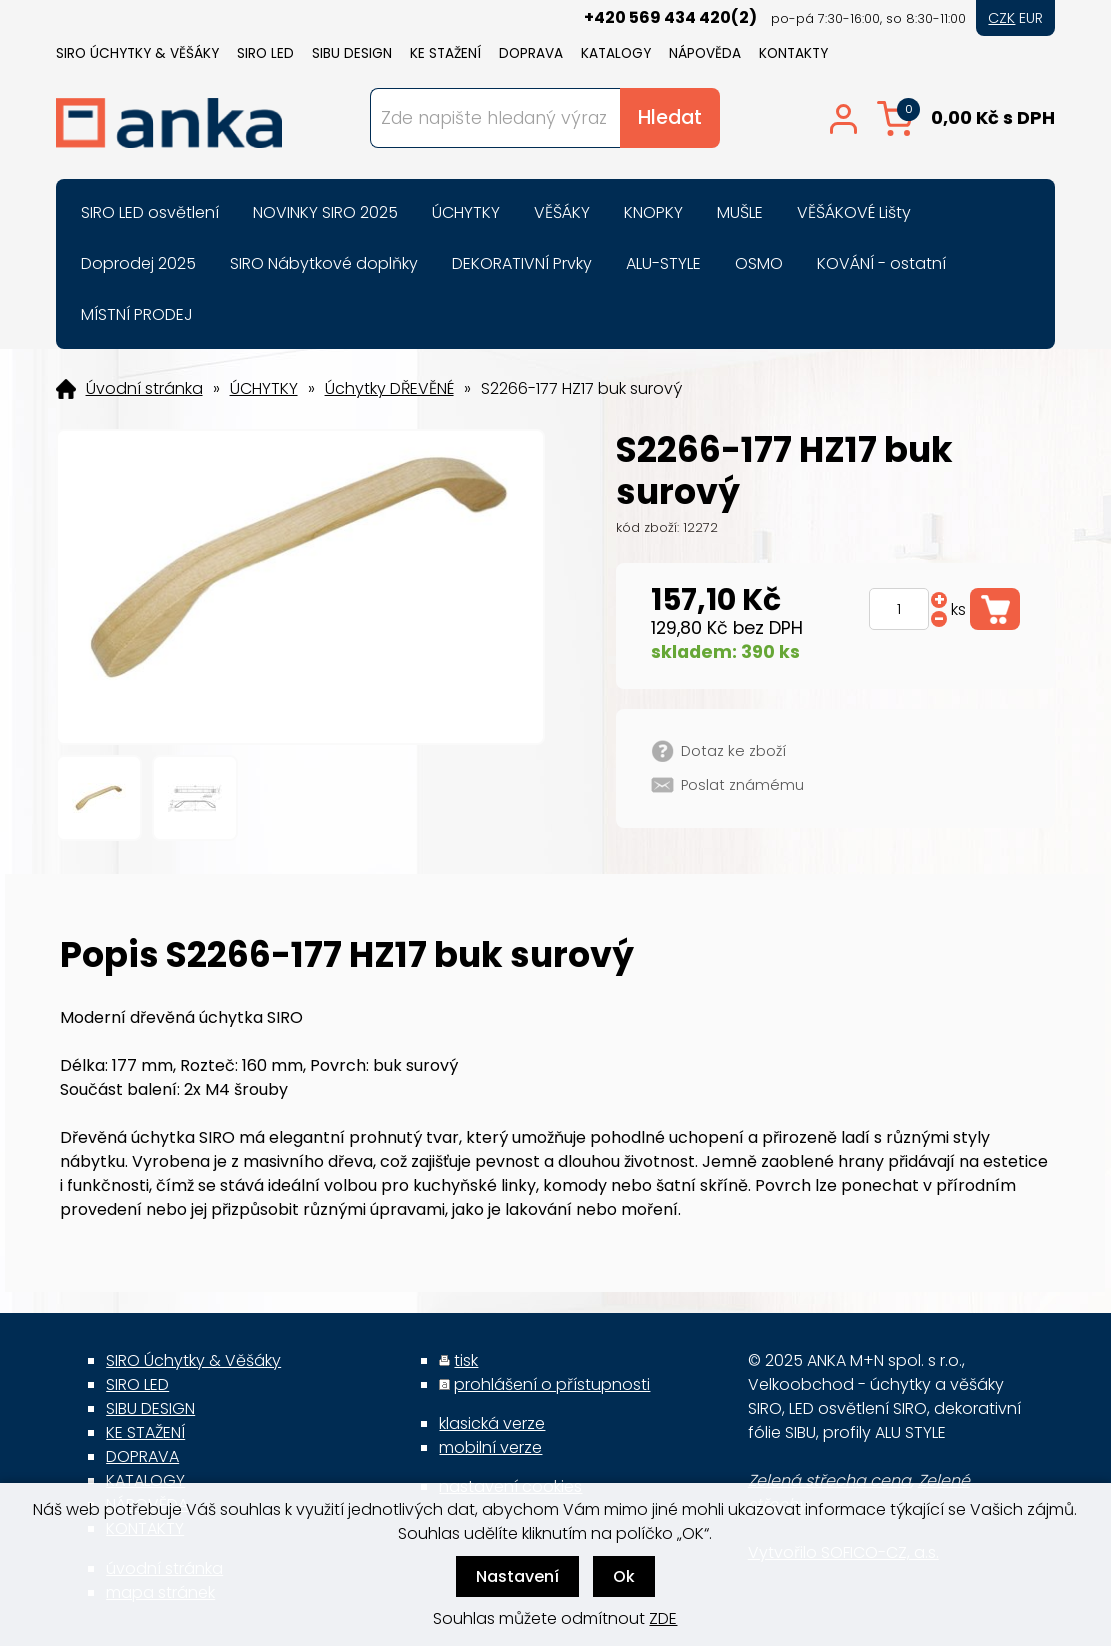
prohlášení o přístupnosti (552, 1384)
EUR (1031, 18)
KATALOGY (616, 53)
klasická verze (492, 1423)
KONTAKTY (793, 53)
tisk (466, 1360)
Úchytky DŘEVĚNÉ (389, 389)
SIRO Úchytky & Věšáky (137, 53)
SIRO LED (265, 53)
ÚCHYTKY (264, 389)
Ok (624, 1576)
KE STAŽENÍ (445, 53)
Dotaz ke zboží (733, 751)
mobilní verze (490, 1447)
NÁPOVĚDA (705, 53)
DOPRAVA (531, 53)
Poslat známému (742, 785)
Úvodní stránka (144, 389)
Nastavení (517, 1576)
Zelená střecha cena (829, 1480)
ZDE (663, 1618)
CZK (1001, 18)
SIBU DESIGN (352, 53)
